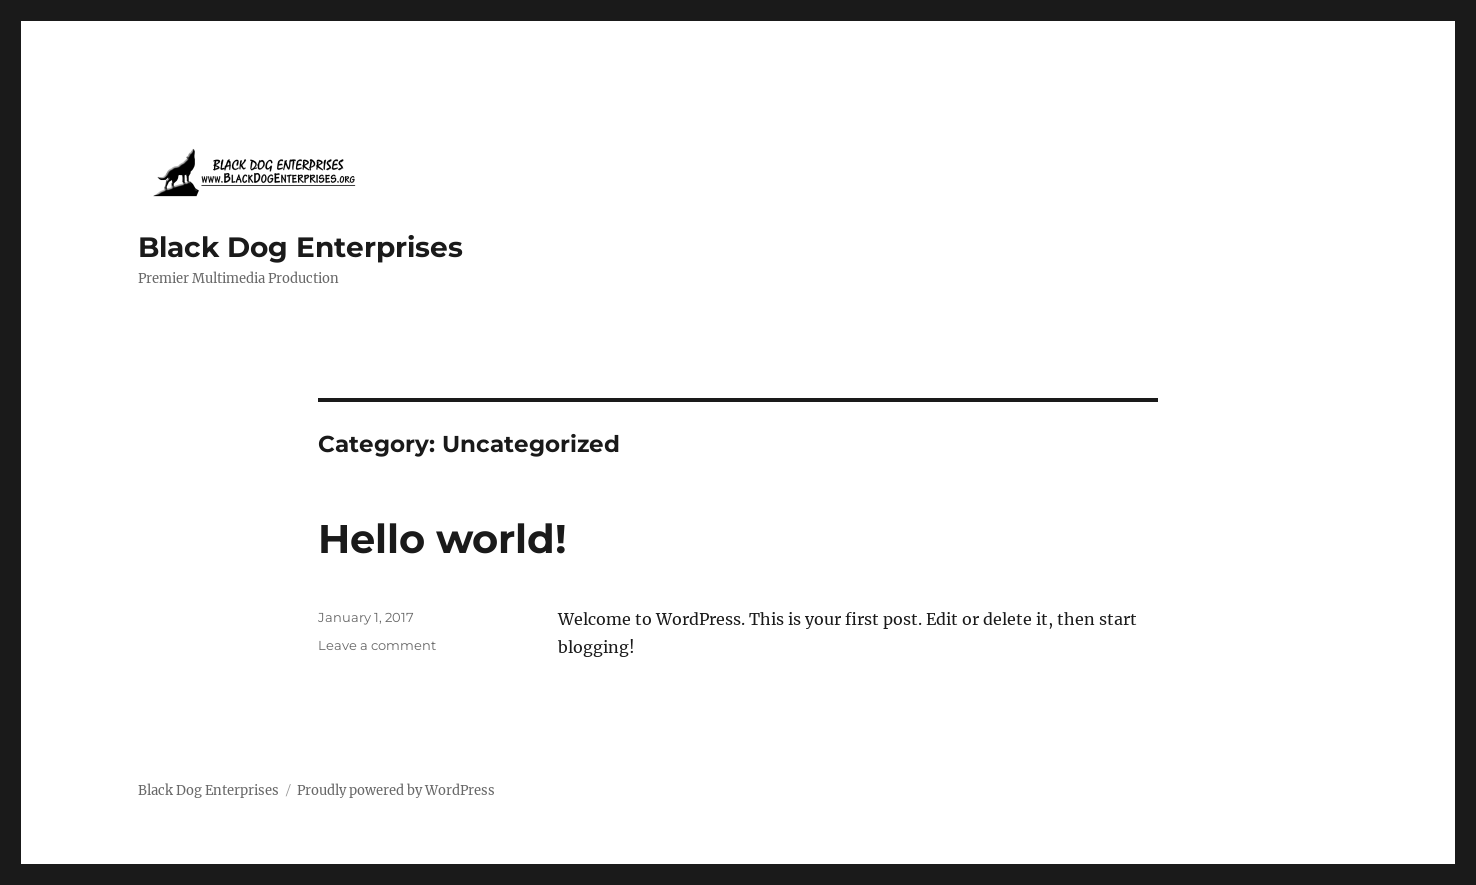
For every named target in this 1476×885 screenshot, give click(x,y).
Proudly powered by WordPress (396, 790)
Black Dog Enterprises (300, 247)
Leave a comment (377, 645)
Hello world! (442, 538)
